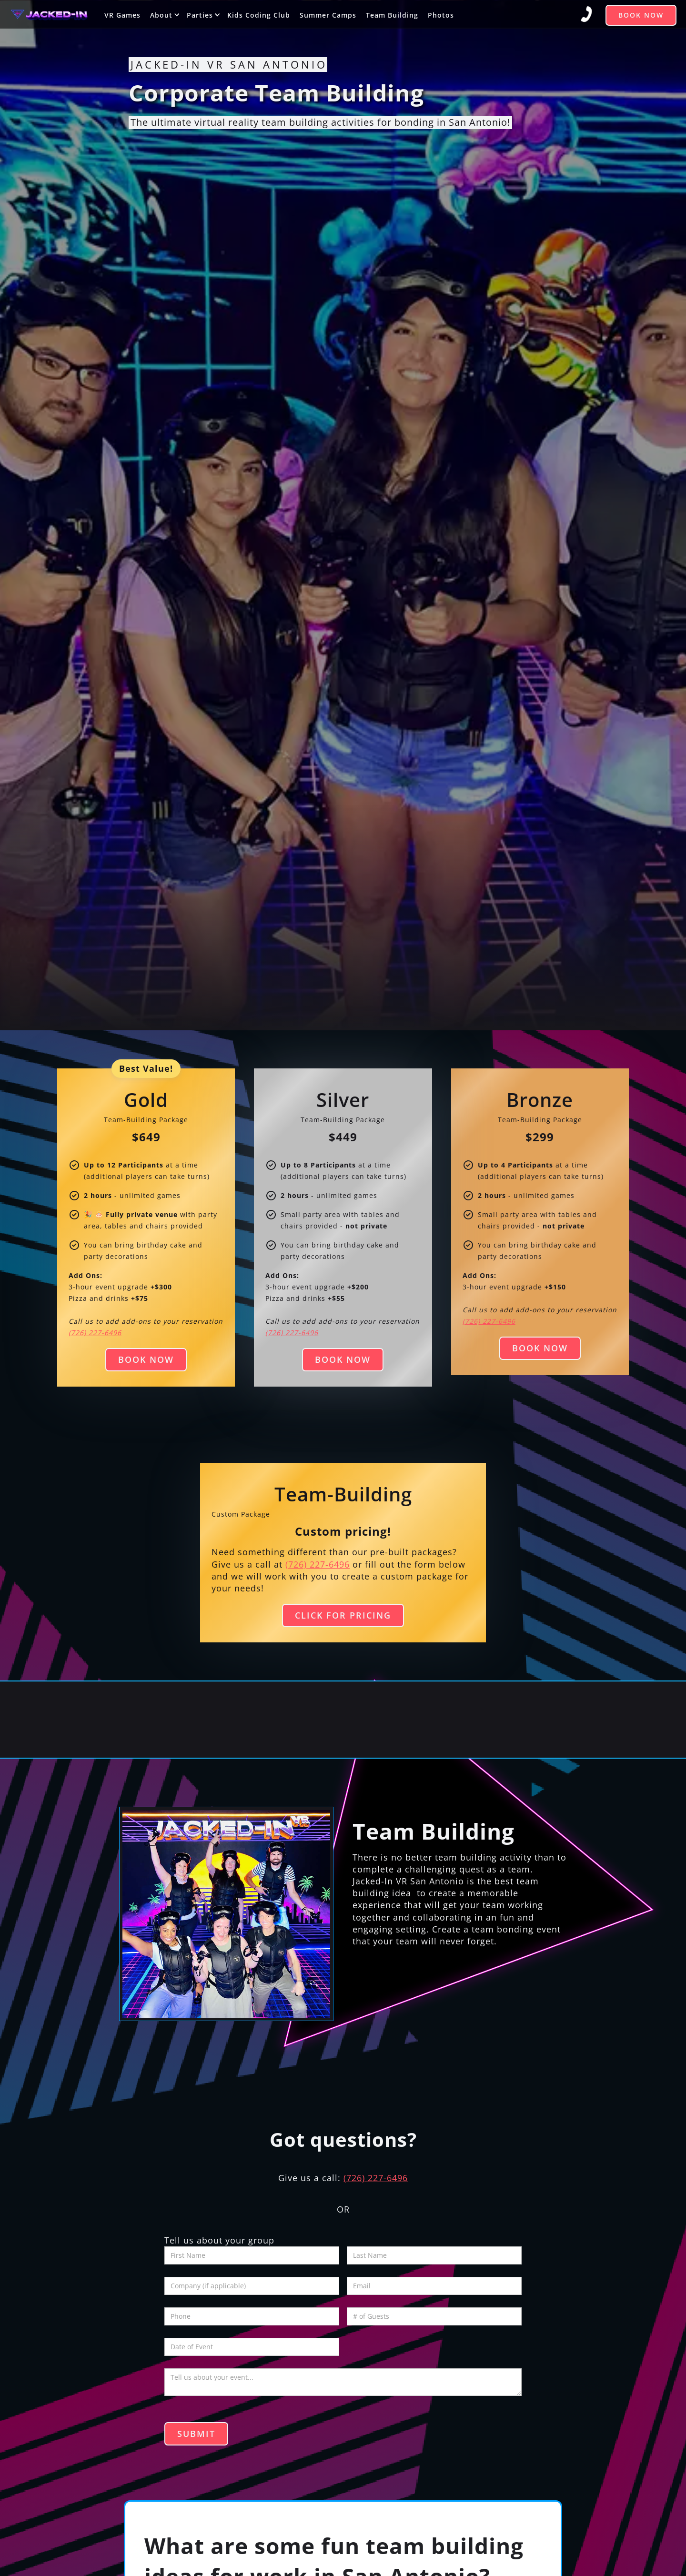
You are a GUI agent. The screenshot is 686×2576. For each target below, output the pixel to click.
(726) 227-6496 (317, 1564)
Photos (441, 15)
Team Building (392, 15)
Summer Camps (328, 15)
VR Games (122, 15)
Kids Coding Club (258, 15)
